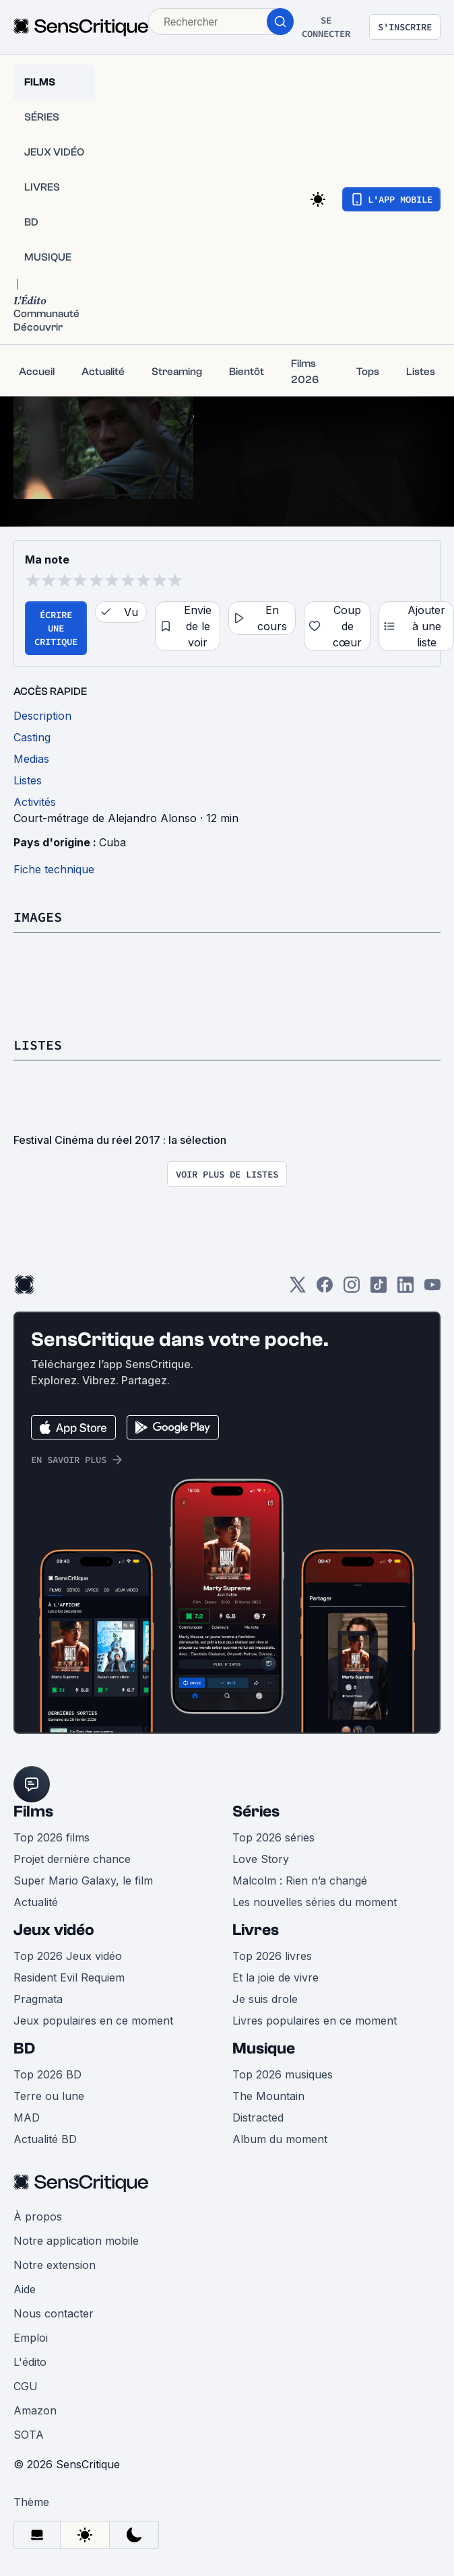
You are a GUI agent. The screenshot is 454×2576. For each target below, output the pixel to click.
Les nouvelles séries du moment (314, 1902)
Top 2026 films (51, 1837)
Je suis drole (265, 1999)
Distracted (258, 2117)
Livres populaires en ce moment (314, 2020)
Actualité (35, 1902)
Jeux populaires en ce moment (93, 2020)
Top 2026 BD (47, 2074)
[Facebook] (325, 1289)
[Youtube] (432, 1289)
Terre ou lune (48, 2096)
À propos (37, 2216)
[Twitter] (298, 1289)
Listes (37, 1044)
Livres (255, 1930)
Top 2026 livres (272, 1956)
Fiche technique (53, 869)
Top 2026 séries (273, 1837)
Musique (263, 2048)
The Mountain (268, 2096)
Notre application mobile (76, 2240)
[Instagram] (352, 1289)
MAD (26, 2117)
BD (24, 2048)
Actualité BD (45, 2139)
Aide (24, 2289)
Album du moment (279, 2139)
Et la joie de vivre (275, 1977)
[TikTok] (378, 1289)
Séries (256, 1811)
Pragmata (38, 1999)
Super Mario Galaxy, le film (83, 1880)
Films (33, 1811)
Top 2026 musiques (282, 2074)
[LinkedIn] (405, 1289)
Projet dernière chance (72, 1859)
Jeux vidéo (53, 1930)
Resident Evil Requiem (69, 1977)
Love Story (260, 1859)
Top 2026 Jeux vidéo (67, 1956)
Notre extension (54, 2265)
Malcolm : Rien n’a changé (299, 1880)
